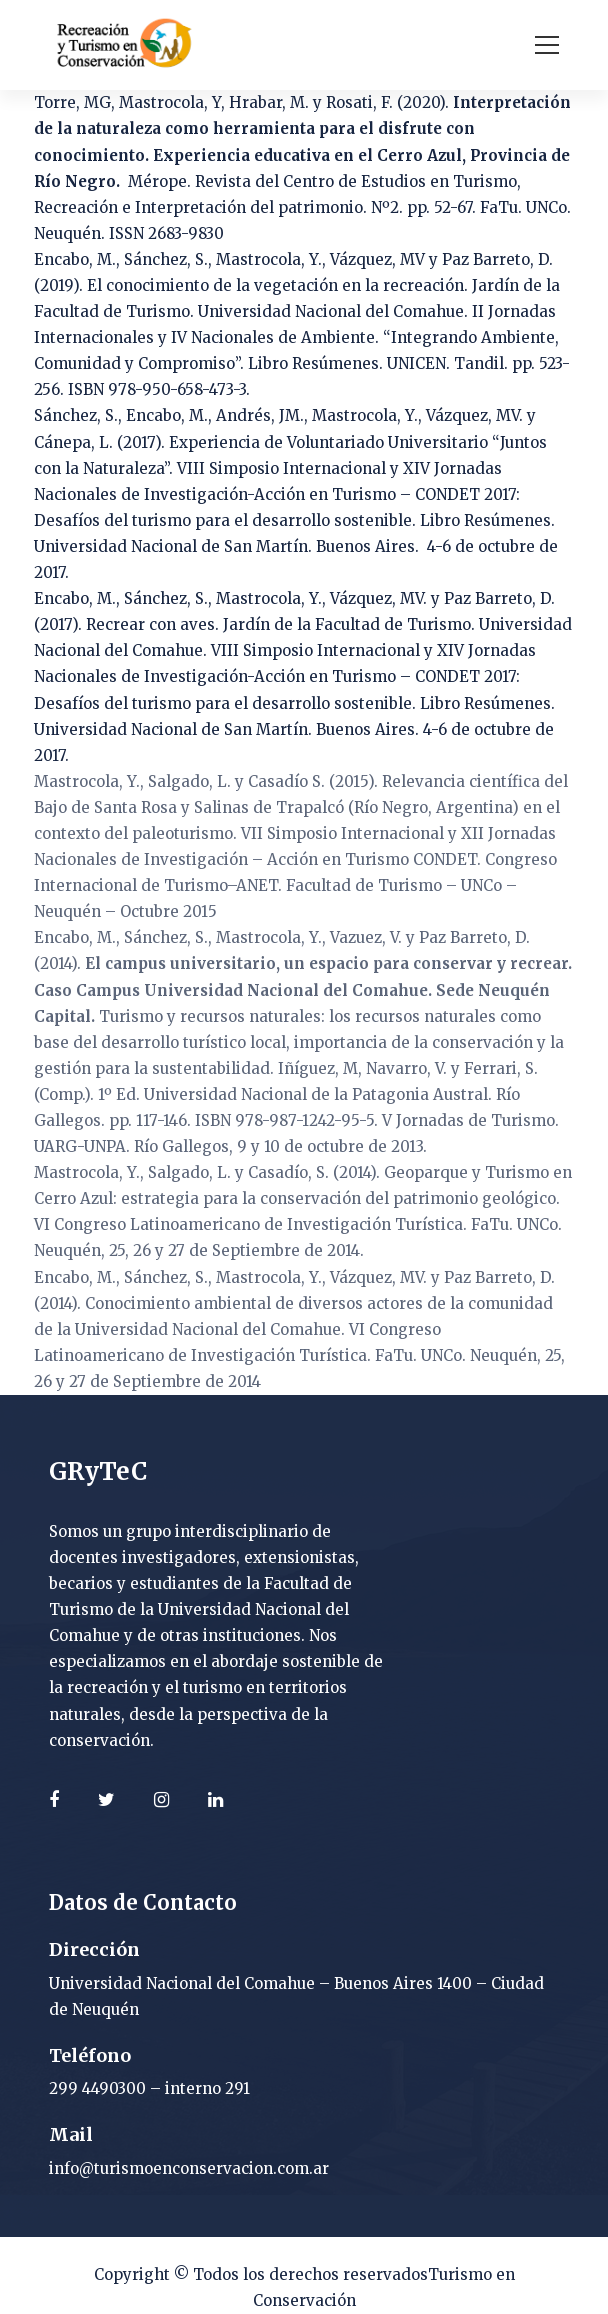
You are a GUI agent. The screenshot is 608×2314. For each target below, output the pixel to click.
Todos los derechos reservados (310, 2274)
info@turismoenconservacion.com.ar (189, 2168)
